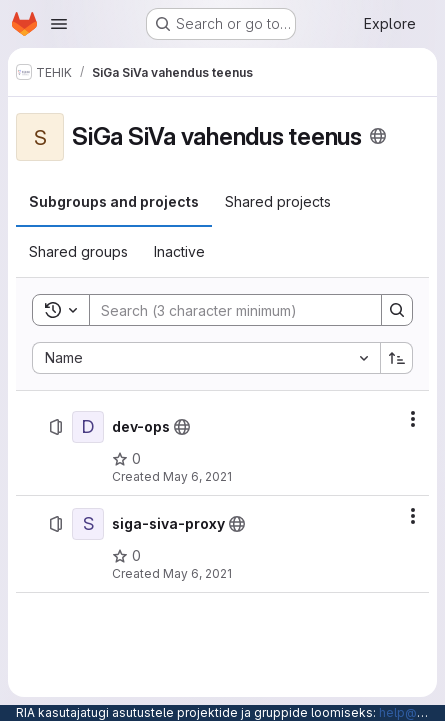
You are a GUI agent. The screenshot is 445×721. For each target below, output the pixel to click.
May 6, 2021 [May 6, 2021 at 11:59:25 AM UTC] (197, 476)
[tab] (114, 202)
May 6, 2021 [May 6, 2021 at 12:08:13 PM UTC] (197, 573)
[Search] (225, 310)
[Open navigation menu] (59, 24)
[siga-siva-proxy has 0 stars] (126, 556)
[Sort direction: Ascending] (397, 358)
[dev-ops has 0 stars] (126, 459)
